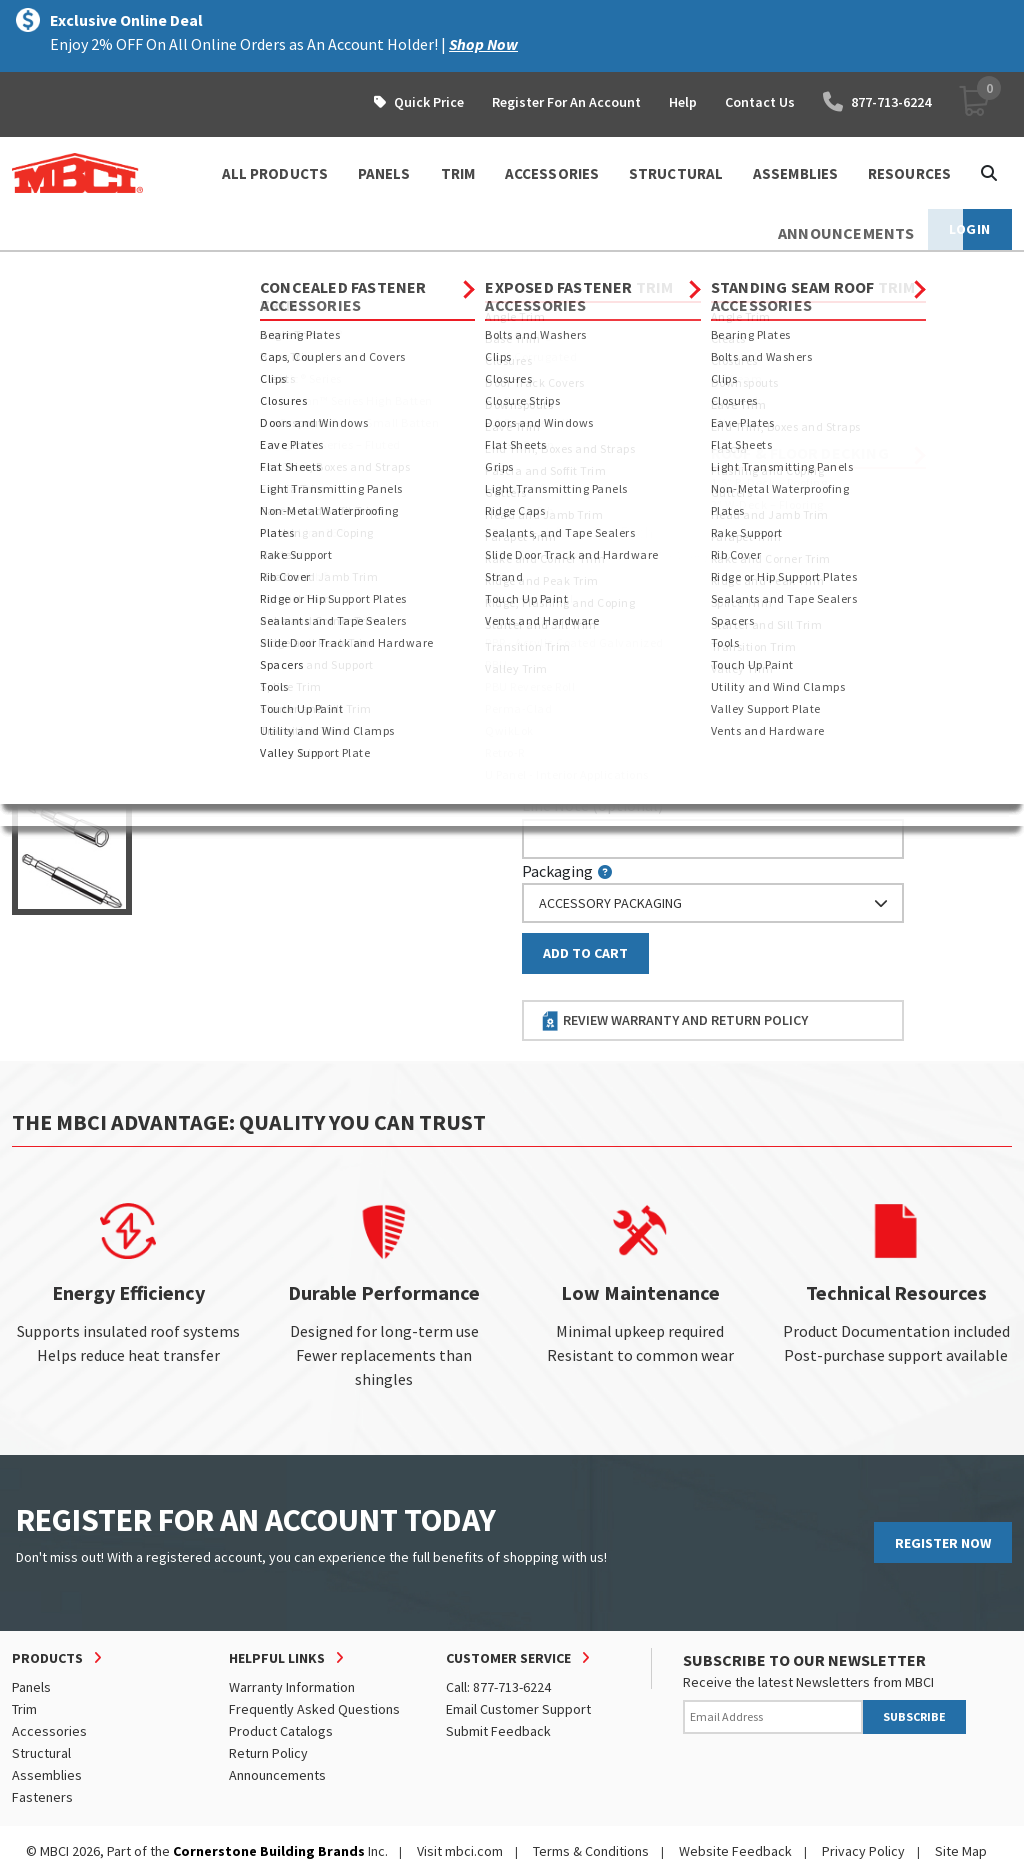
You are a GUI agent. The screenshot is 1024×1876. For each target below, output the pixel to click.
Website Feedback (735, 1851)
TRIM (458, 173)
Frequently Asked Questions (314, 1709)
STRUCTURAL (676, 173)
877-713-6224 (877, 102)
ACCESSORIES (552, 173)
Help (683, 102)
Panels (31, 1687)
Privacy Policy (863, 1851)
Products (98, 270)
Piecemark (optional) (605, 446)
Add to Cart (585, 953)
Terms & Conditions (591, 1851)
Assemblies (47, 1775)
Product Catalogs (281, 1731)
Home (29, 270)
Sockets (270, 270)
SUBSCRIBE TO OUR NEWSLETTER (804, 1660)
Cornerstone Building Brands (269, 1851)
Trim (24, 1709)
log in (638, 554)
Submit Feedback (498, 1731)
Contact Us (760, 102)
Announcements (277, 1775)
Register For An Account (566, 102)
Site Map (961, 1851)
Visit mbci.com (460, 1851)
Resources (909, 173)
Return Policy (268, 1753)
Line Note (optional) (592, 805)
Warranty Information (292, 1687)
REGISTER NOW (943, 1543)
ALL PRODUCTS (275, 173)
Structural (41, 1753)
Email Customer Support (518, 1709)
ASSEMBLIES (795, 173)
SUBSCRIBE (914, 1716)
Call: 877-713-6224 (498, 1687)
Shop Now (483, 44)
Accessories (49, 1731)
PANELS (384, 173)
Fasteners (185, 270)
